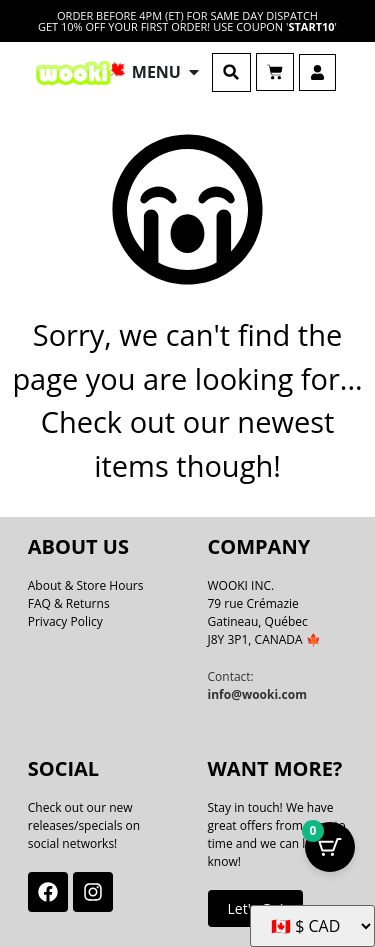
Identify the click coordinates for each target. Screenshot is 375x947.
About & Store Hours (86, 585)
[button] (231, 72)
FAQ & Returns (69, 603)
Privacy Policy (65, 621)
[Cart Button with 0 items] (330, 847)
